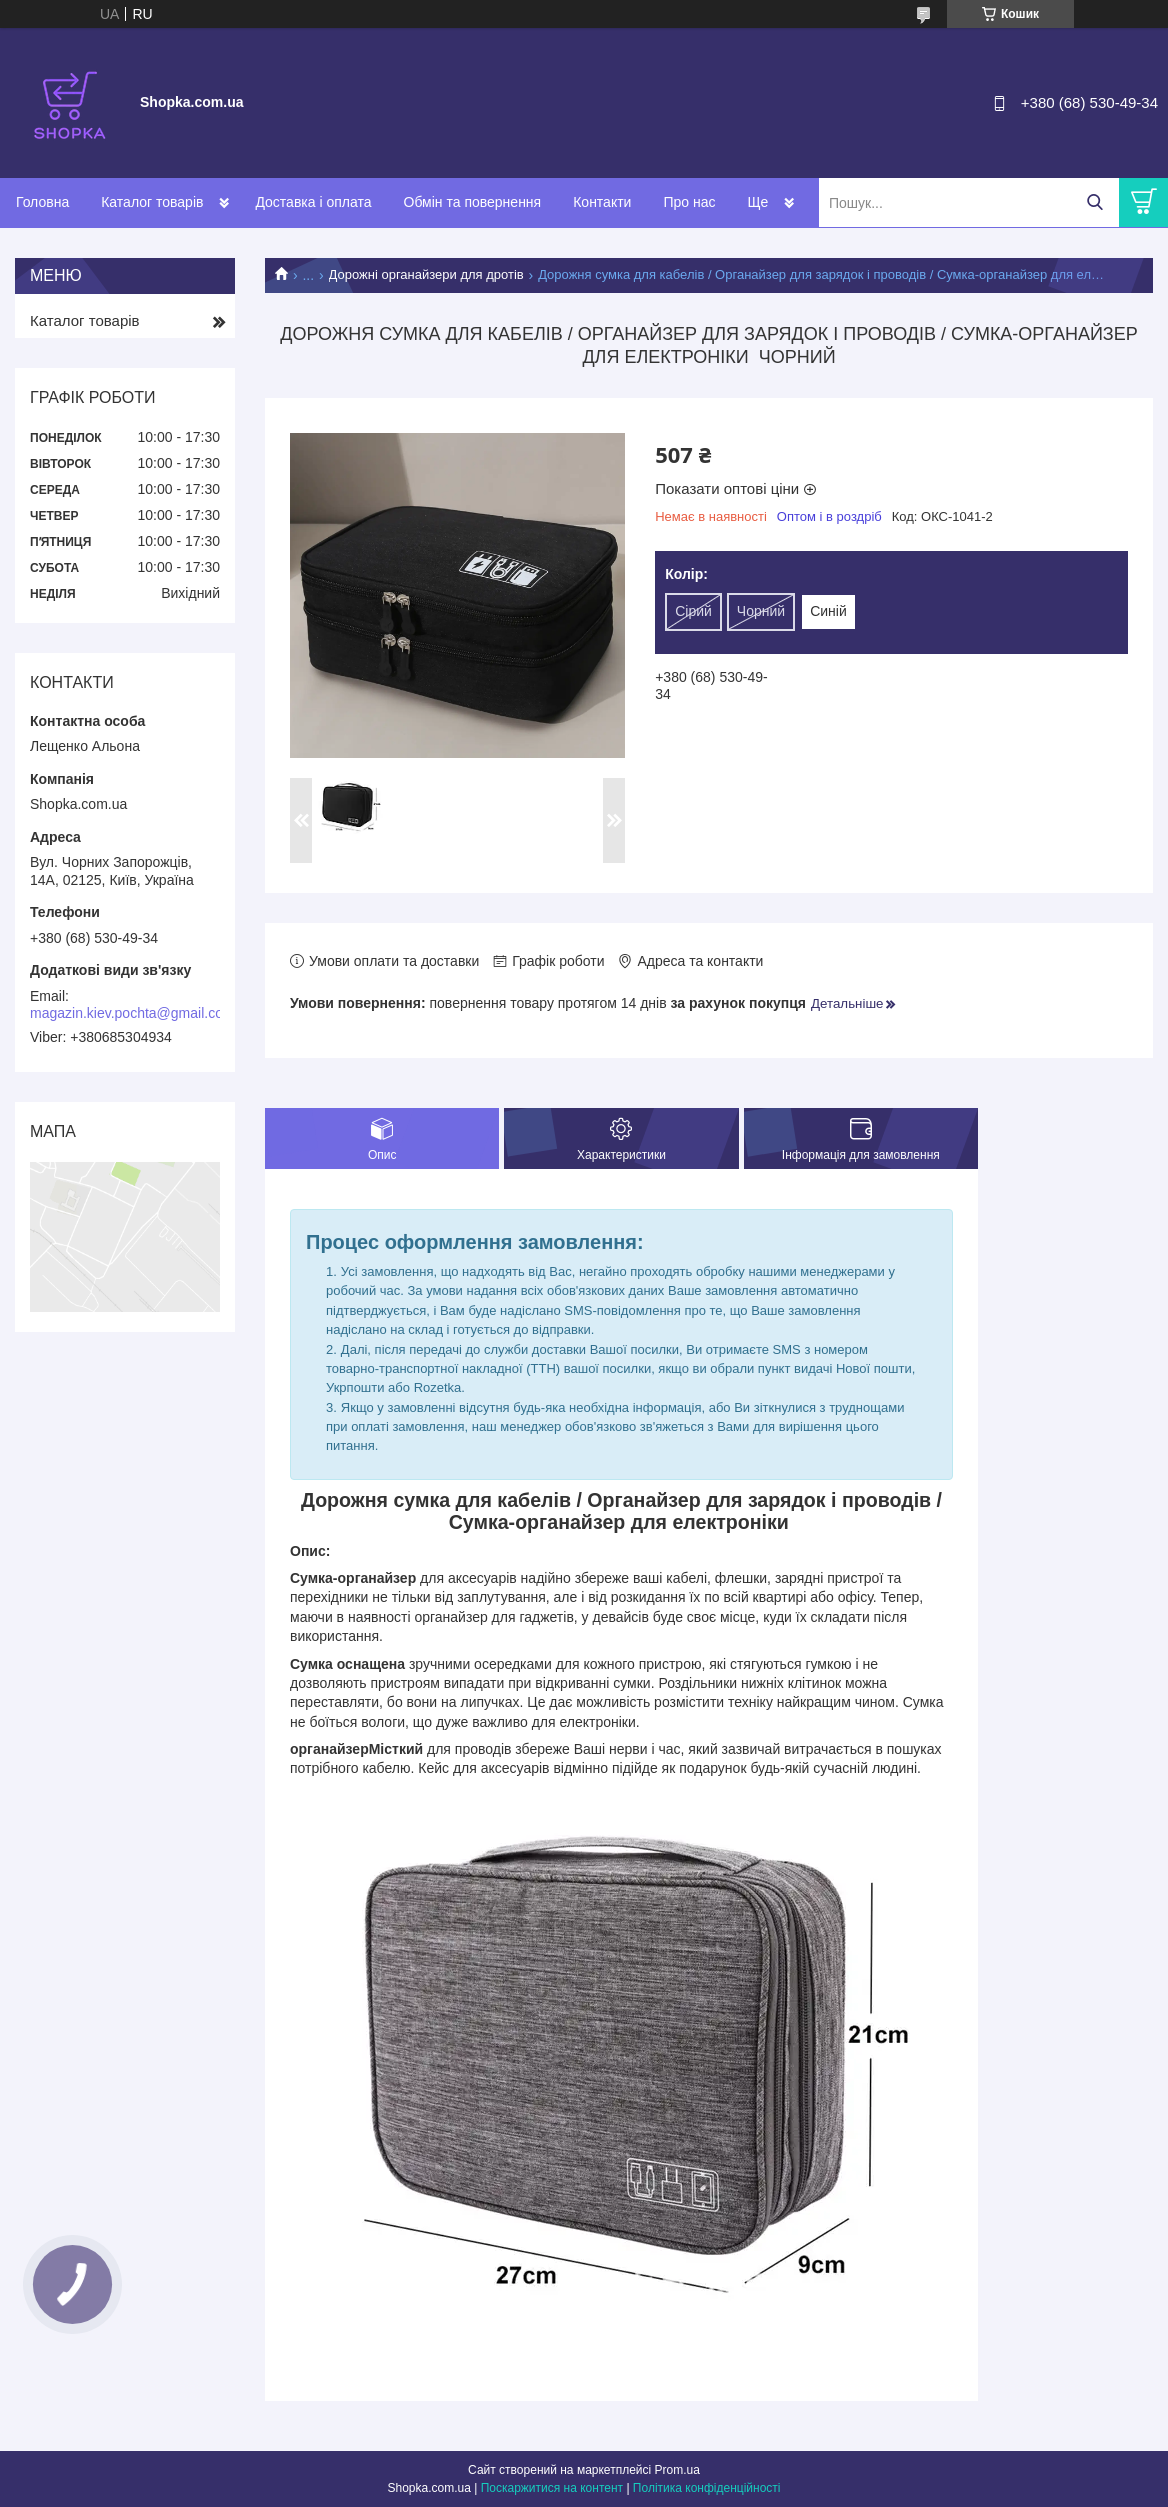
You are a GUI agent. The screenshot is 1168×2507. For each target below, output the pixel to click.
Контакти (602, 202)
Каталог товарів (152, 202)
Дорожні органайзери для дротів (426, 274)
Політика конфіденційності (707, 2488)
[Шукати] (1094, 202)
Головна (42, 202)
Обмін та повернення (473, 202)
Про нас (689, 202)
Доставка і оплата (313, 202)
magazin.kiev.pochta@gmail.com (132, 1013)
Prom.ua (677, 2470)
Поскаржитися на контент (552, 2488)
